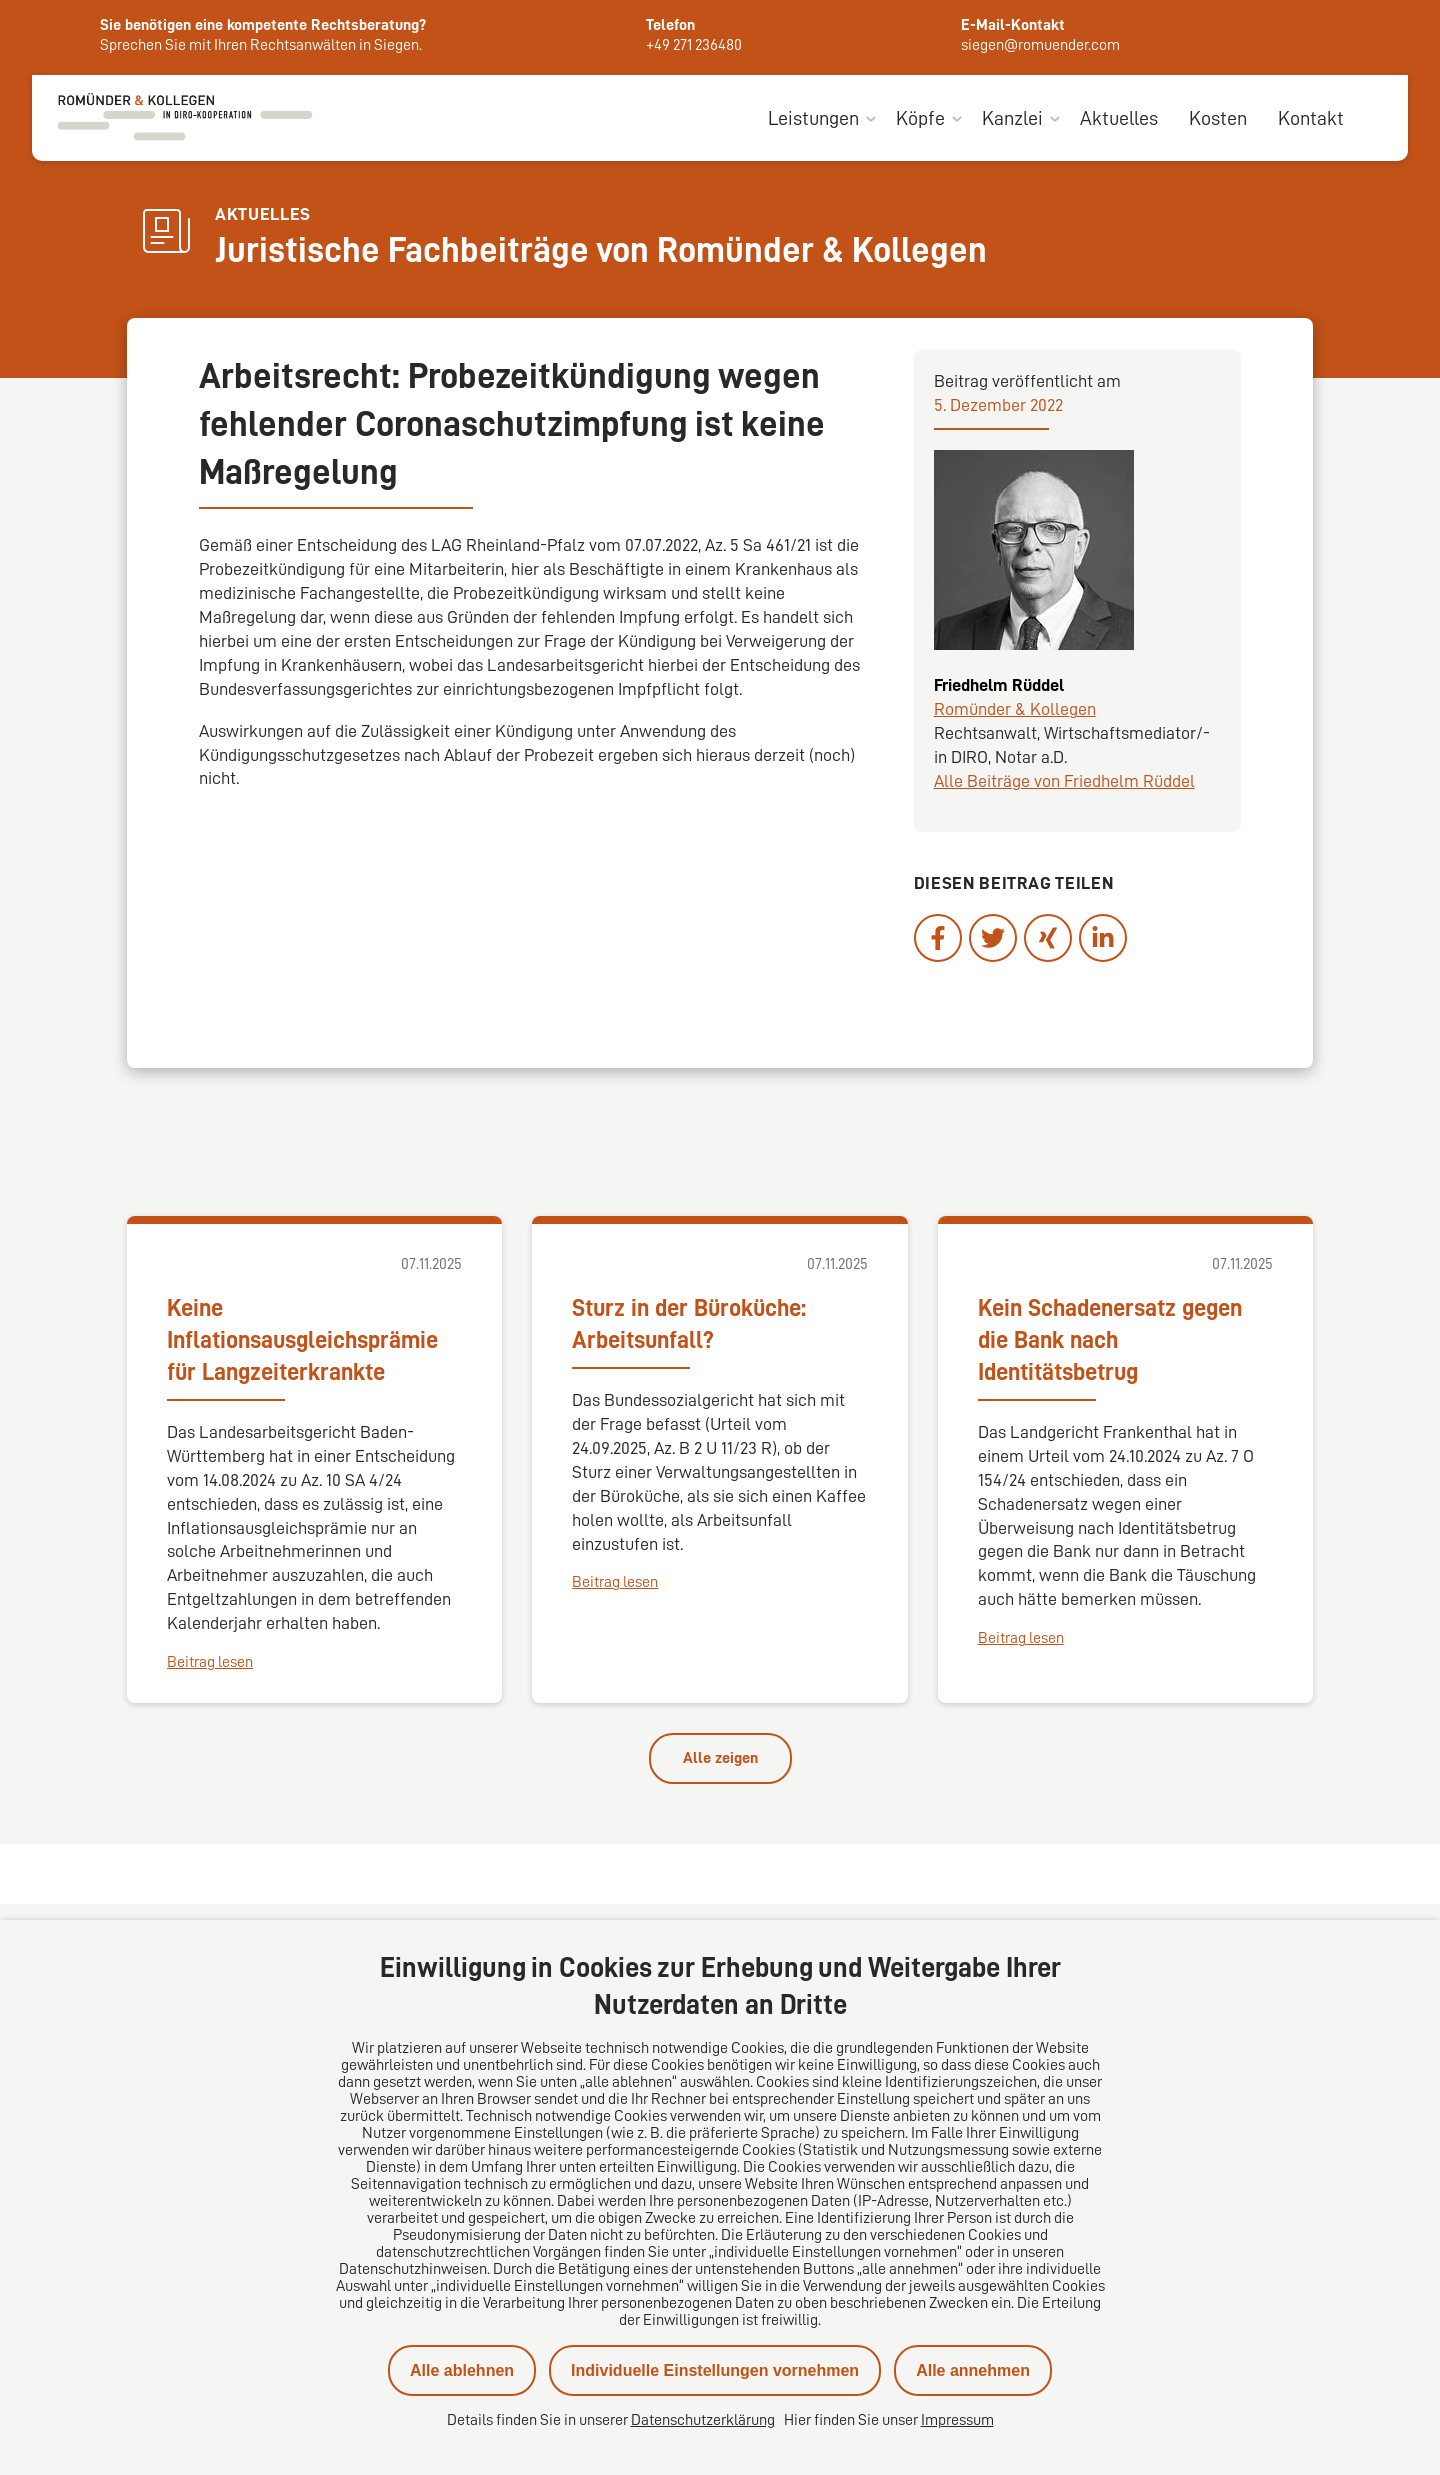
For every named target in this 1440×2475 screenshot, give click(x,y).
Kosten (1218, 118)
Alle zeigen (720, 1758)
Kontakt (1311, 118)
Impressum (957, 2420)
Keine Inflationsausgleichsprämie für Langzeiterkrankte (302, 1340)
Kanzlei (1012, 118)
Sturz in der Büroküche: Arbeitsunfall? (689, 1324)
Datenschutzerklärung (703, 2420)
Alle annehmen (973, 2370)
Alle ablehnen (462, 2370)
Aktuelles (1119, 118)
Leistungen (813, 118)
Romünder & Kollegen (1015, 710)
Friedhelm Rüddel (999, 686)
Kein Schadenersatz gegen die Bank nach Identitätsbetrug (1110, 1340)
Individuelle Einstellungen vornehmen (715, 2370)
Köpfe (920, 118)
